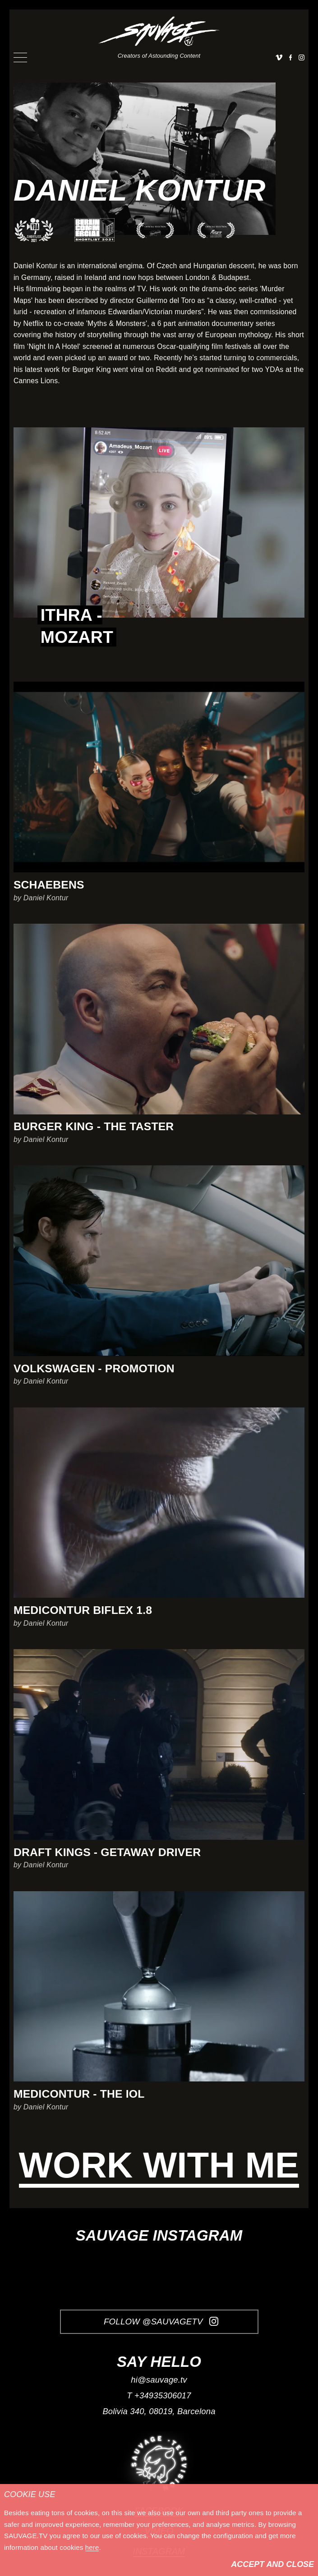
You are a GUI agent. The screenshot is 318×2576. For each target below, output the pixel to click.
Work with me (159, 2165)
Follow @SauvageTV (161, 2322)
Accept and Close (272, 2564)
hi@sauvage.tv (159, 2379)
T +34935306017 (159, 2395)
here (92, 2547)
